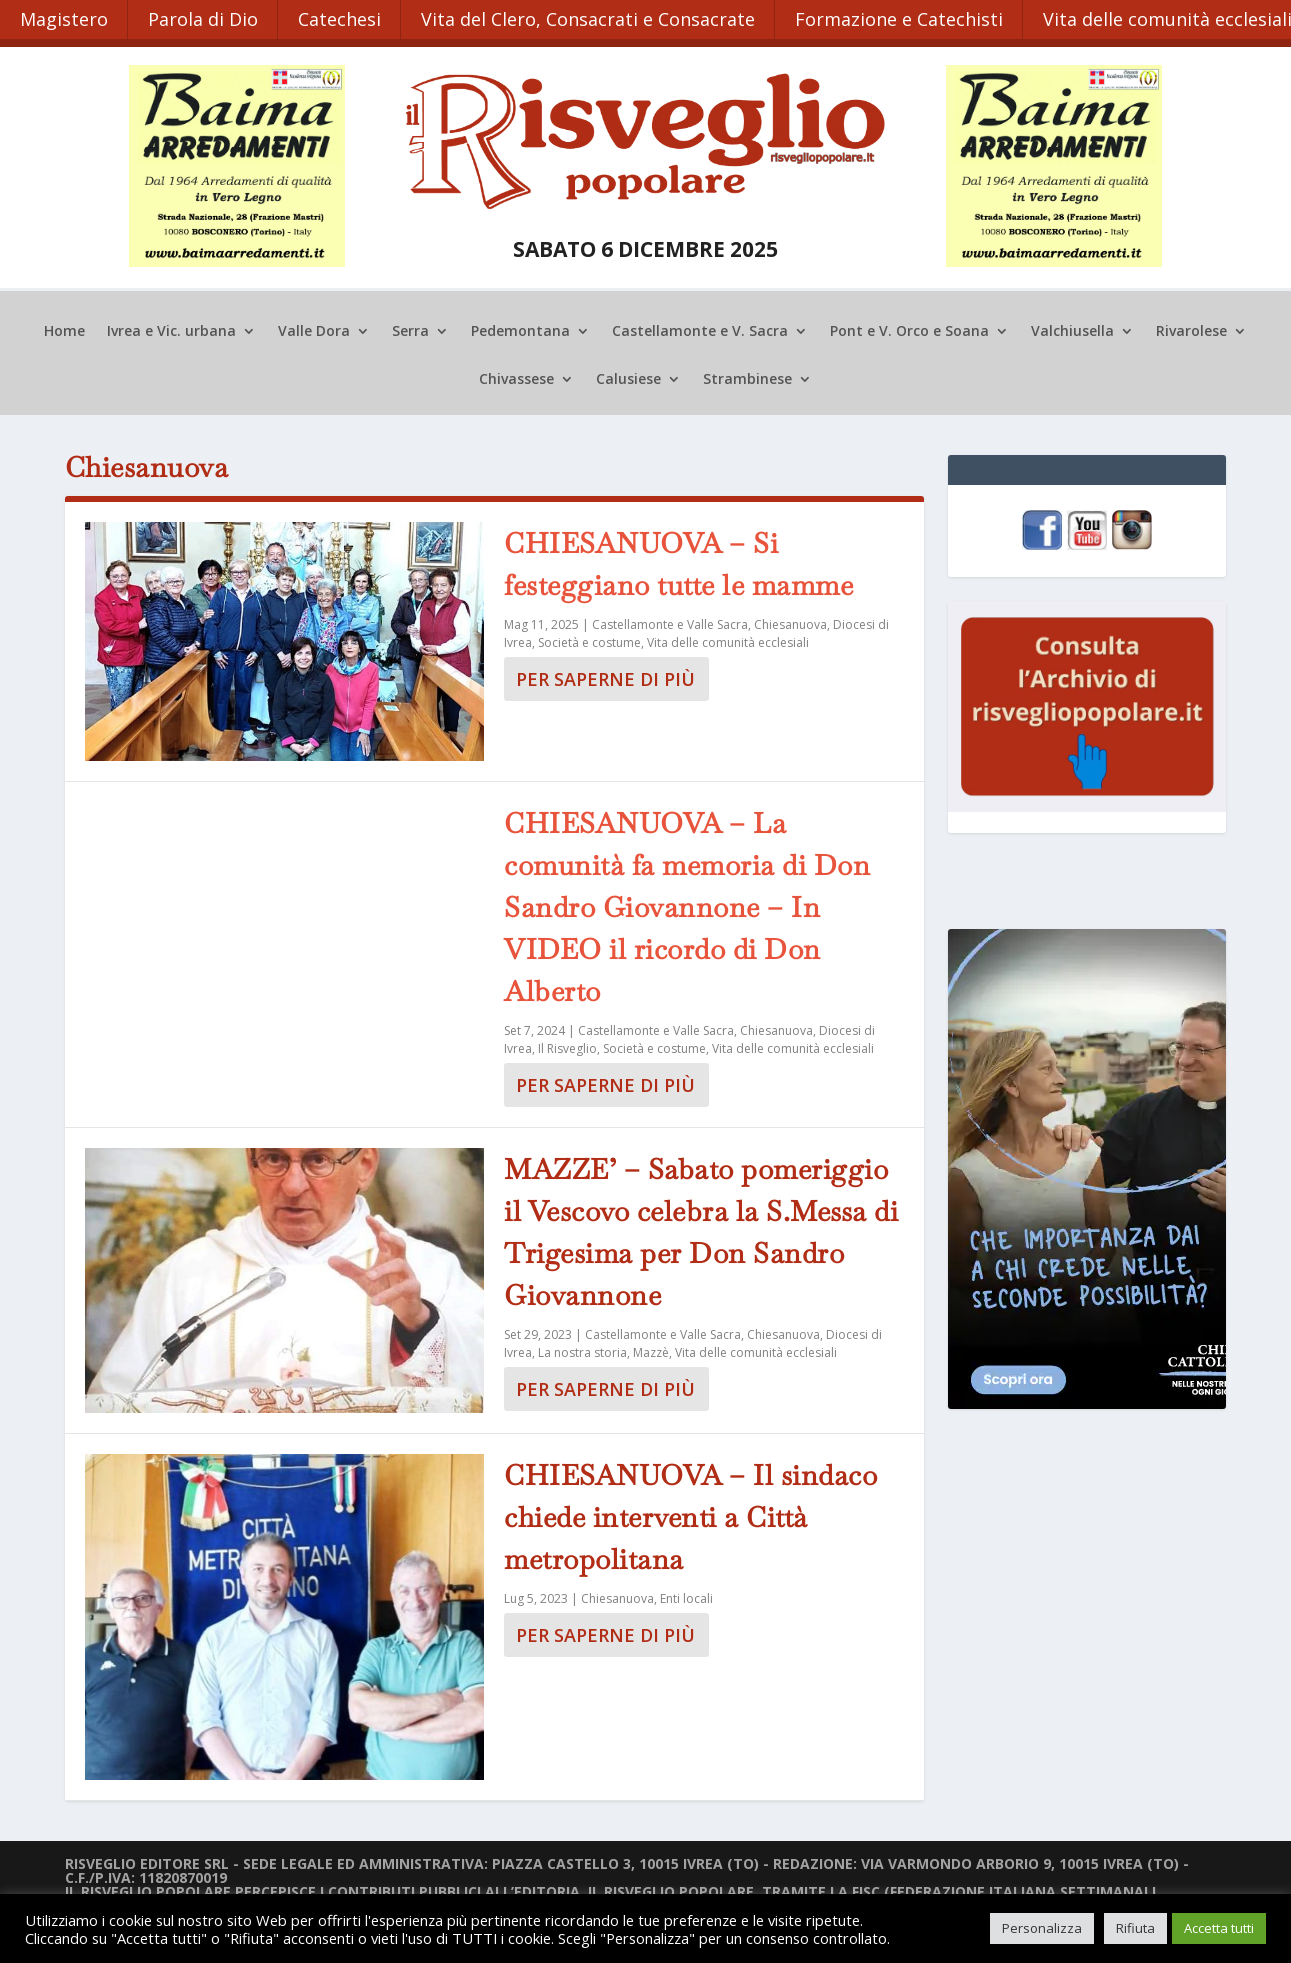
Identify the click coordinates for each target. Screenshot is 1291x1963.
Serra (410, 330)
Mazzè (651, 1351)
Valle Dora (314, 330)
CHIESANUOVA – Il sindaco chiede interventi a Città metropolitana (690, 1515)
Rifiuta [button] (1135, 1928)
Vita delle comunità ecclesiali (728, 640)
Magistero (64, 18)
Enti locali (686, 1596)
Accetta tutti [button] (1219, 1928)
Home (64, 330)
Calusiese (628, 378)
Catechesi (341, 18)
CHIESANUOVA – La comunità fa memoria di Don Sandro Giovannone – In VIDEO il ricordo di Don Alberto (687, 906)
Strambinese (747, 378)
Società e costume (589, 640)
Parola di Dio (204, 18)
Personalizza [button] (1042, 1928)
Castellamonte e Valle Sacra (670, 622)
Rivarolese (1191, 330)
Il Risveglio (567, 1047)
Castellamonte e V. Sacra (700, 330)
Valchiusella (1072, 330)
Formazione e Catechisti (903, 18)
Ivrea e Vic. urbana (171, 330)
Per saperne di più (605, 677)
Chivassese (516, 378)
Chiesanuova (790, 622)
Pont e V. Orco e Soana (909, 330)
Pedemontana (520, 330)
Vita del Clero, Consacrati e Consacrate (591, 18)
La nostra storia (582, 1351)
